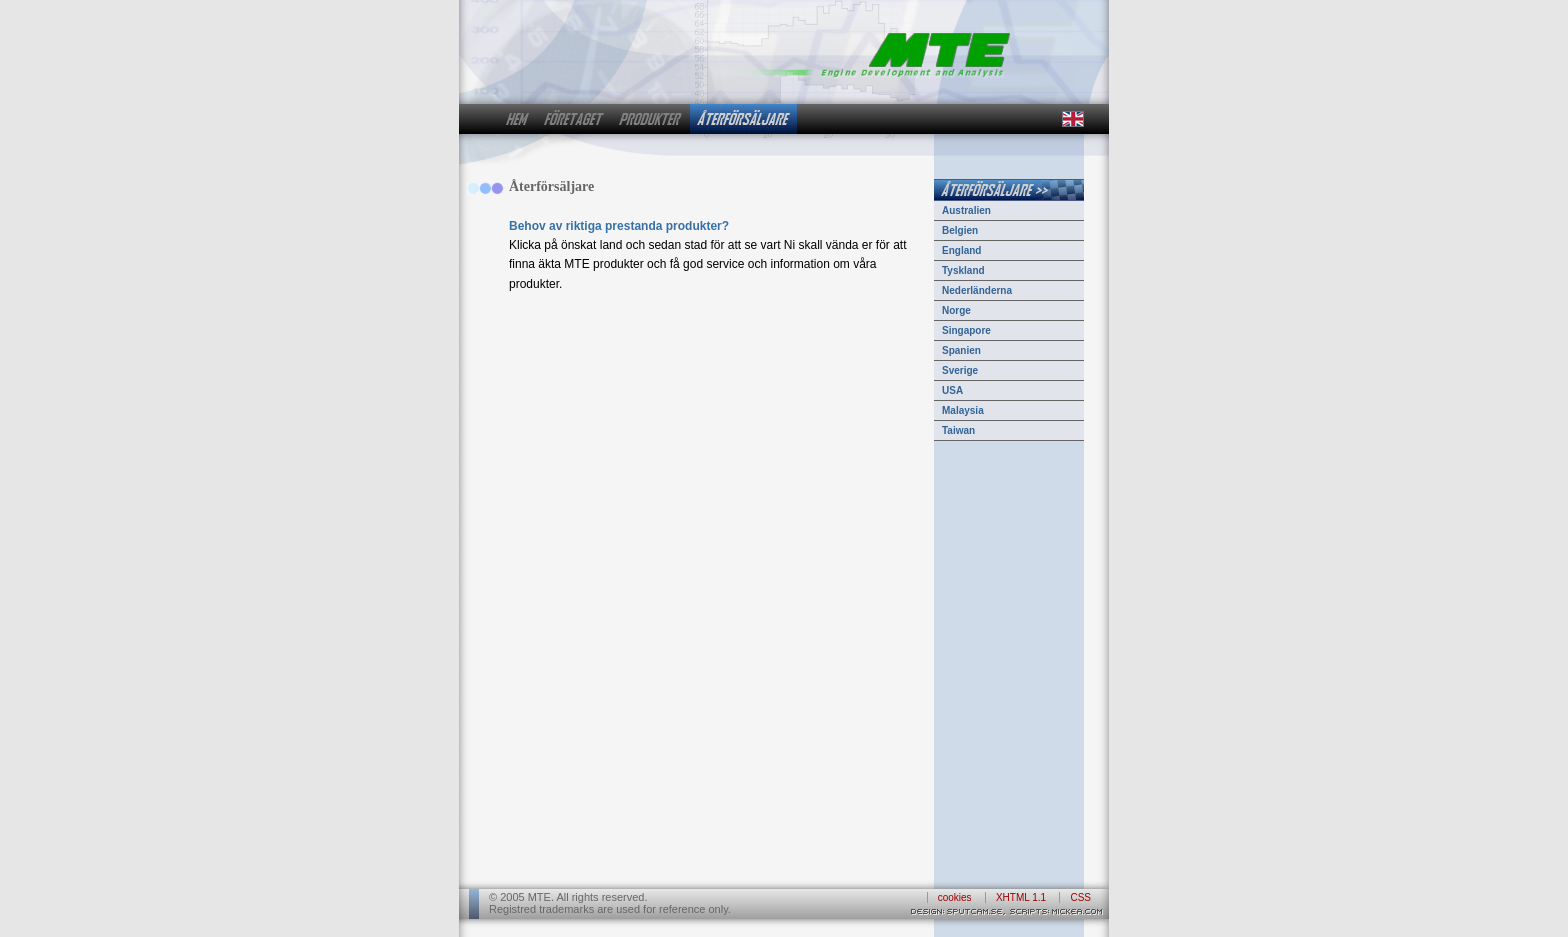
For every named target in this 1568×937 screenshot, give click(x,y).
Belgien (960, 230)
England (961, 250)
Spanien (961, 350)
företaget (574, 119)
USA (952, 390)
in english (1072, 119)
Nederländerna (977, 290)
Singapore (966, 330)
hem (517, 119)
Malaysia (963, 410)
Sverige (960, 370)
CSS (1080, 897)
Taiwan (958, 430)
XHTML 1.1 (1021, 897)
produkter (650, 119)
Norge (956, 310)
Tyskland (963, 270)
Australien (966, 210)
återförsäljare (743, 119)
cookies (955, 897)
